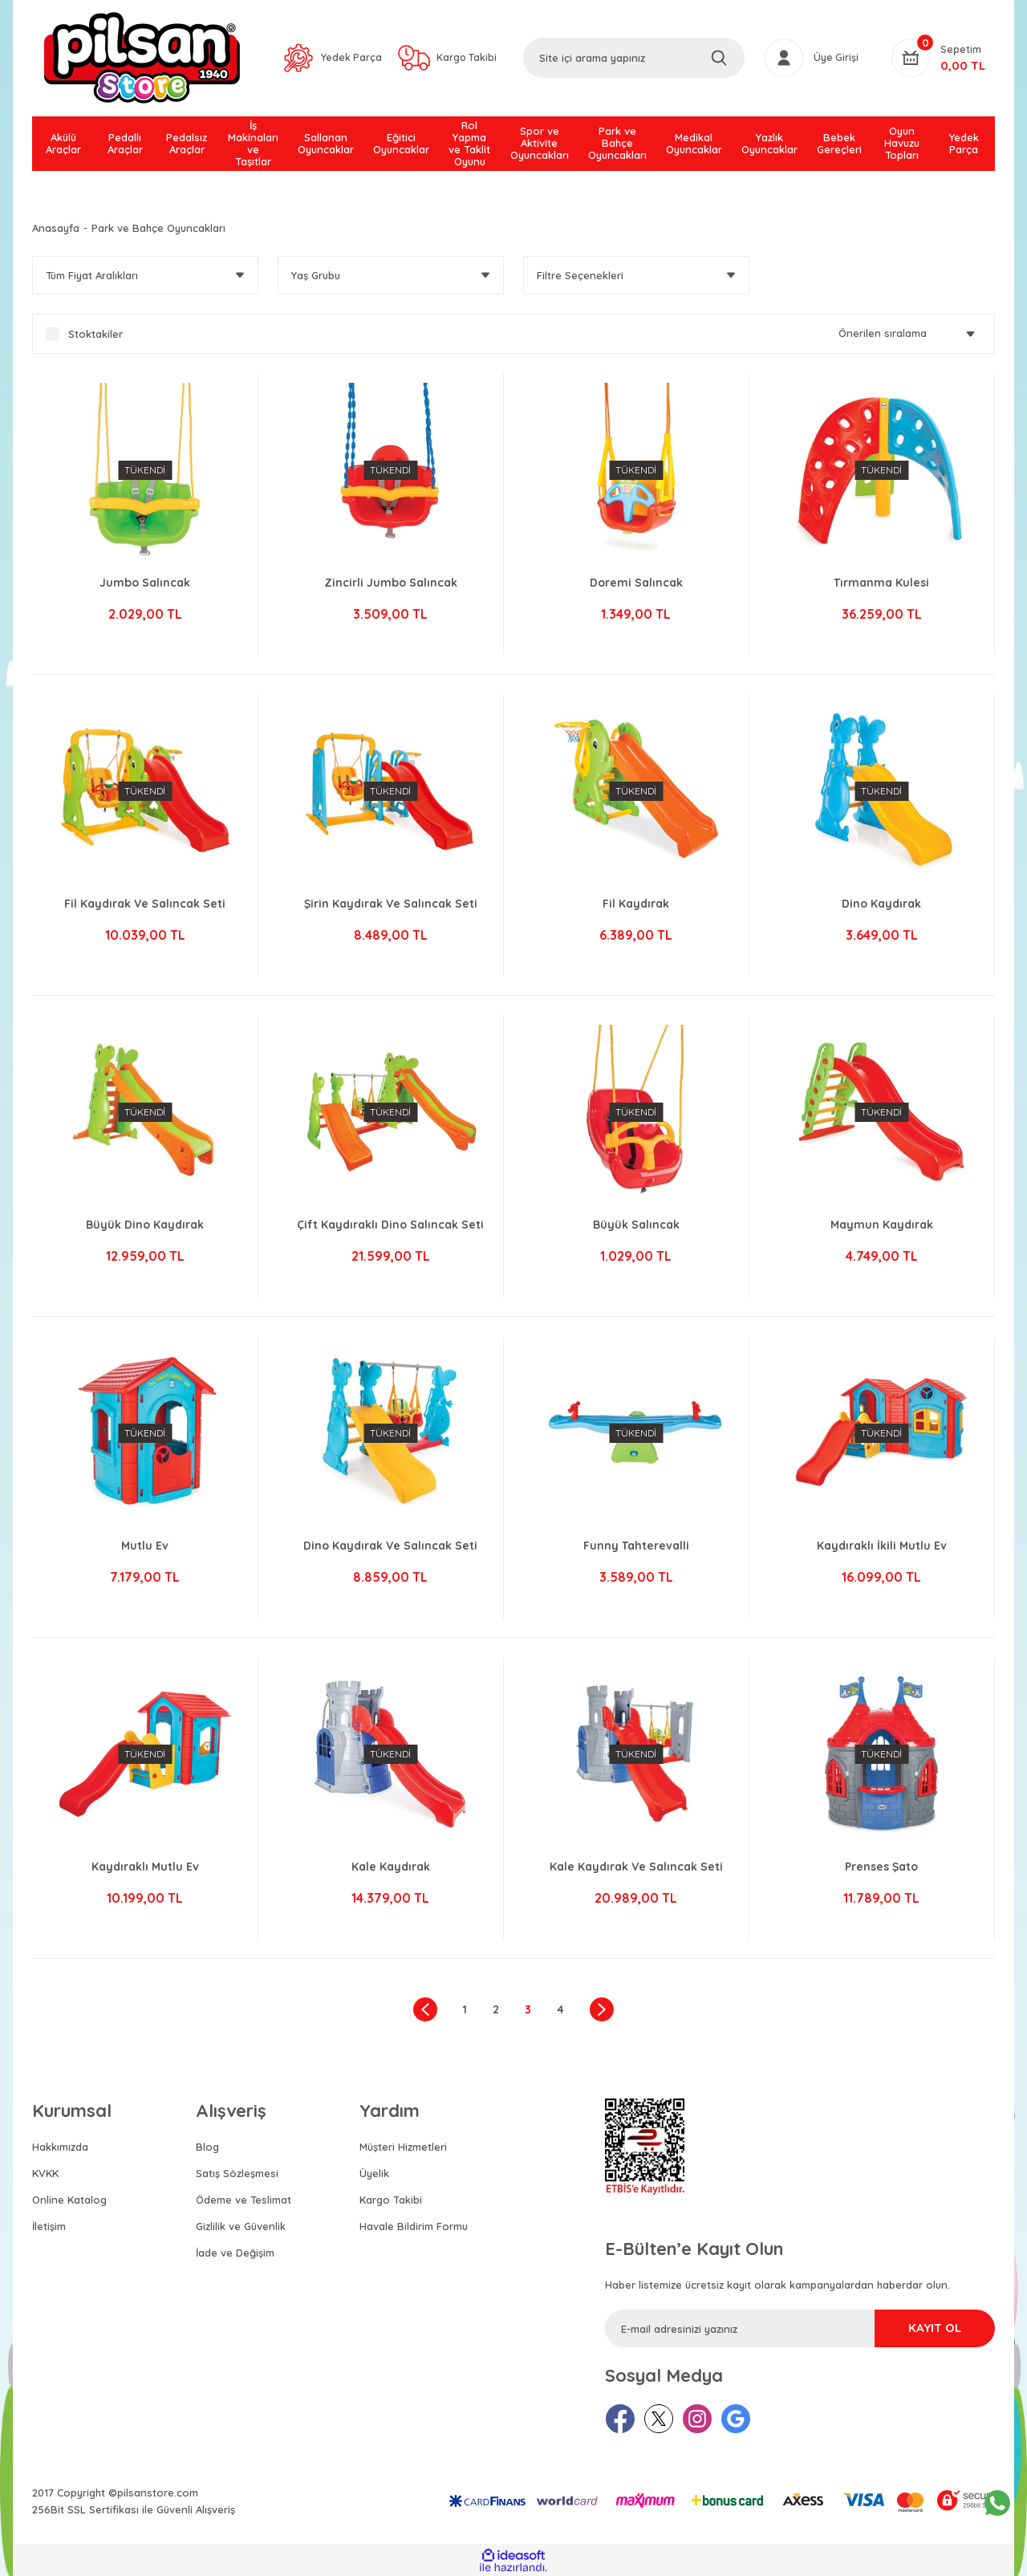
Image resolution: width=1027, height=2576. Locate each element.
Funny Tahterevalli (636, 1549)
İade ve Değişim (235, 2252)
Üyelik (374, 2173)
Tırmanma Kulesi (881, 586)
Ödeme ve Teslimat (243, 2199)
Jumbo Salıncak (144, 586)
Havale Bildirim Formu (413, 2226)
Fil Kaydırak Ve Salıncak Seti (144, 907)
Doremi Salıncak (636, 586)
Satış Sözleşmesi (237, 2173)
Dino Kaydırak (881, 907)
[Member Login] (811, 59)
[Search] (634, 59)
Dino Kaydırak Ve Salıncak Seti (390, 1549)
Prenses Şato (881, 1870)
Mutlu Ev (144, 1549)
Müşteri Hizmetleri (403, 2146)
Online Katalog (69, 2199)
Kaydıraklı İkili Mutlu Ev (882, 1549)
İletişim (49, 2226)
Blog (207, 2146)
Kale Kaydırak (390, 1870)
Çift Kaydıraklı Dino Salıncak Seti (390, 1228)
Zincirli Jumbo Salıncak (390, 586)
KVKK (45, 2173)
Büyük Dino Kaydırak (145, 1228)
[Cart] (938, 59)
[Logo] (142, 59)
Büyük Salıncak (636, 1228)
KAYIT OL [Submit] (923, 2329)
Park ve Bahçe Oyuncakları (158, 227)
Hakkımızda (60, 2146)
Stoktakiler (95, 333)
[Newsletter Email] (800, 2328)
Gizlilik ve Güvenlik (241, 2226)
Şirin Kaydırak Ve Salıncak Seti (390, 907)
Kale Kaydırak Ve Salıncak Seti (636, 1870)
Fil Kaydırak (636, 907)
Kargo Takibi (390, 2199)
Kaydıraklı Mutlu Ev (145, 1870)
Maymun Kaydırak (881, 1228)
